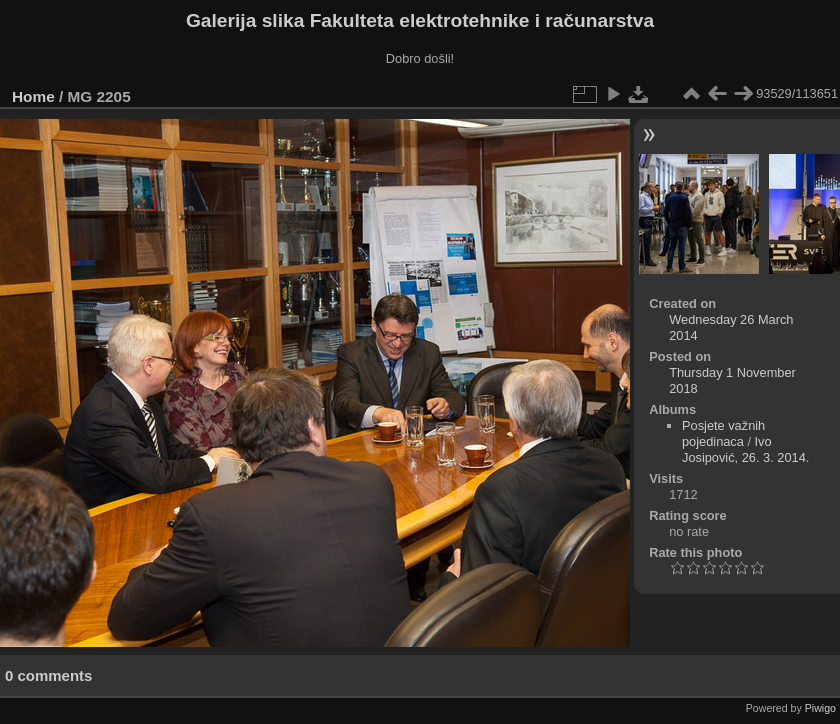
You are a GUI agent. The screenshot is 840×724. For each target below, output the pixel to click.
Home (33, 96)
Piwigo (820, 708)
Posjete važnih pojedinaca (723, 433)
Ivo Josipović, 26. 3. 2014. (745, 449)
